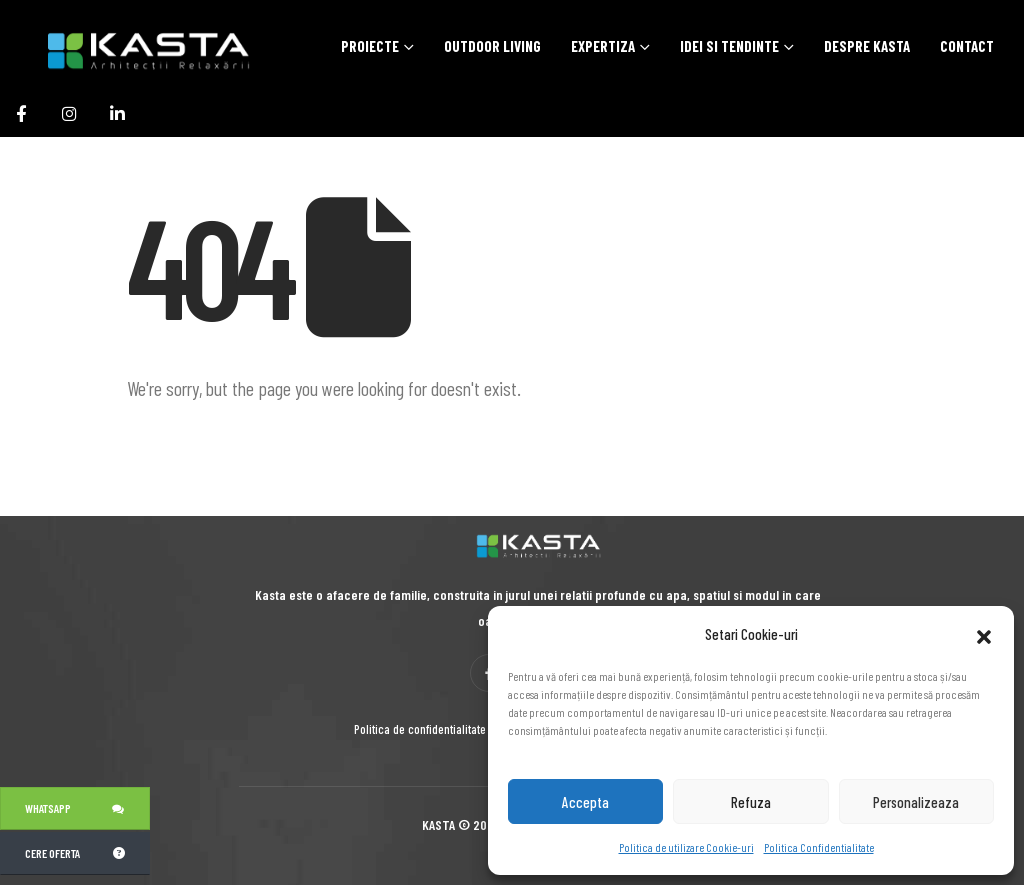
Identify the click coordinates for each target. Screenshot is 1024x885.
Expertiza (603, 46)
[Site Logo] (125, 49)
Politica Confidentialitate (819, 847)
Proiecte (370, 46)
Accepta (585, 802)
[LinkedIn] (117, 113)
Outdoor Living (492, 46)
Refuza (751, 802)
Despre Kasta (867, 46)
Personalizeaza (916, 802)
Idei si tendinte (729, 46)
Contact (967, 46)
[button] (984, 634)
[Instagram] (69, 113)
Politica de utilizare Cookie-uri (686, 847)
